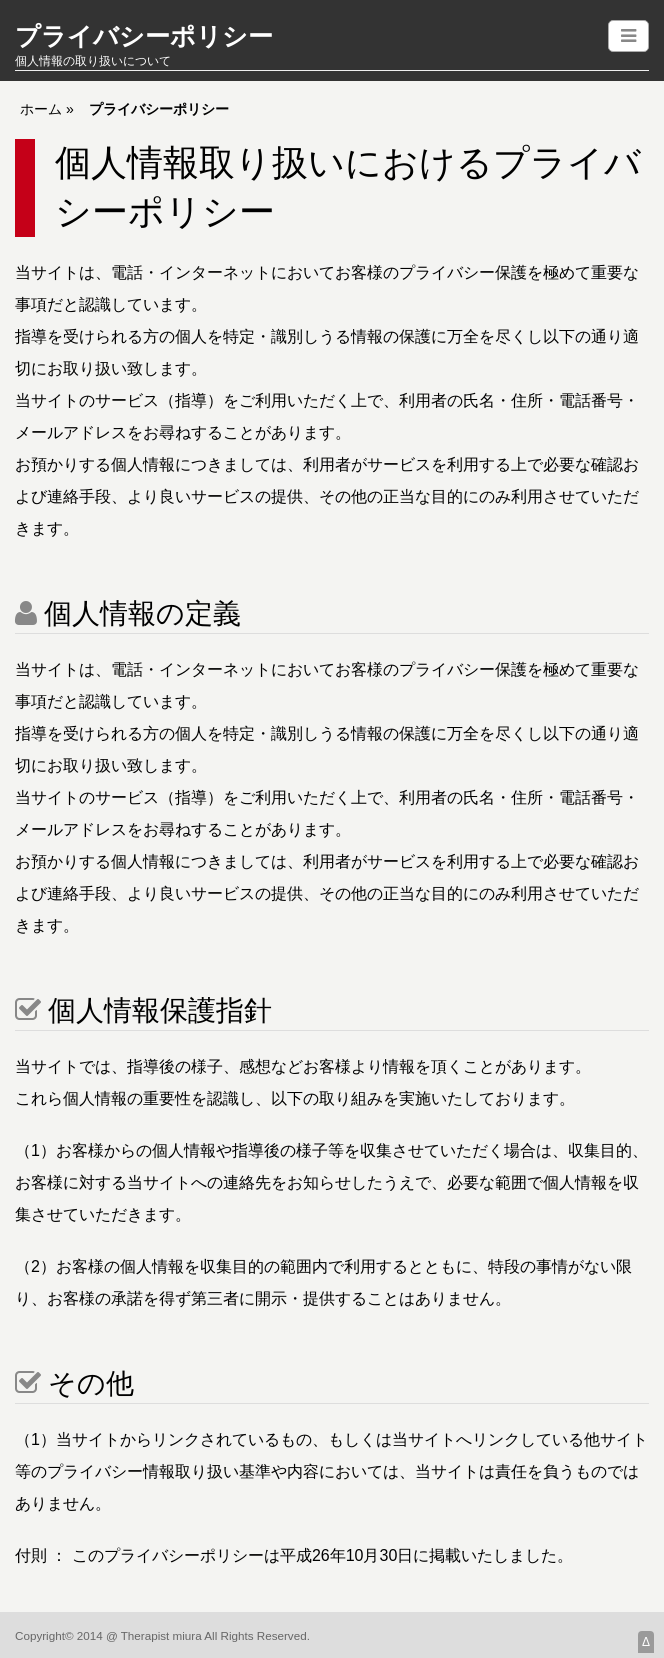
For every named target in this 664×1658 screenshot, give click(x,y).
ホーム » (47, 109)
